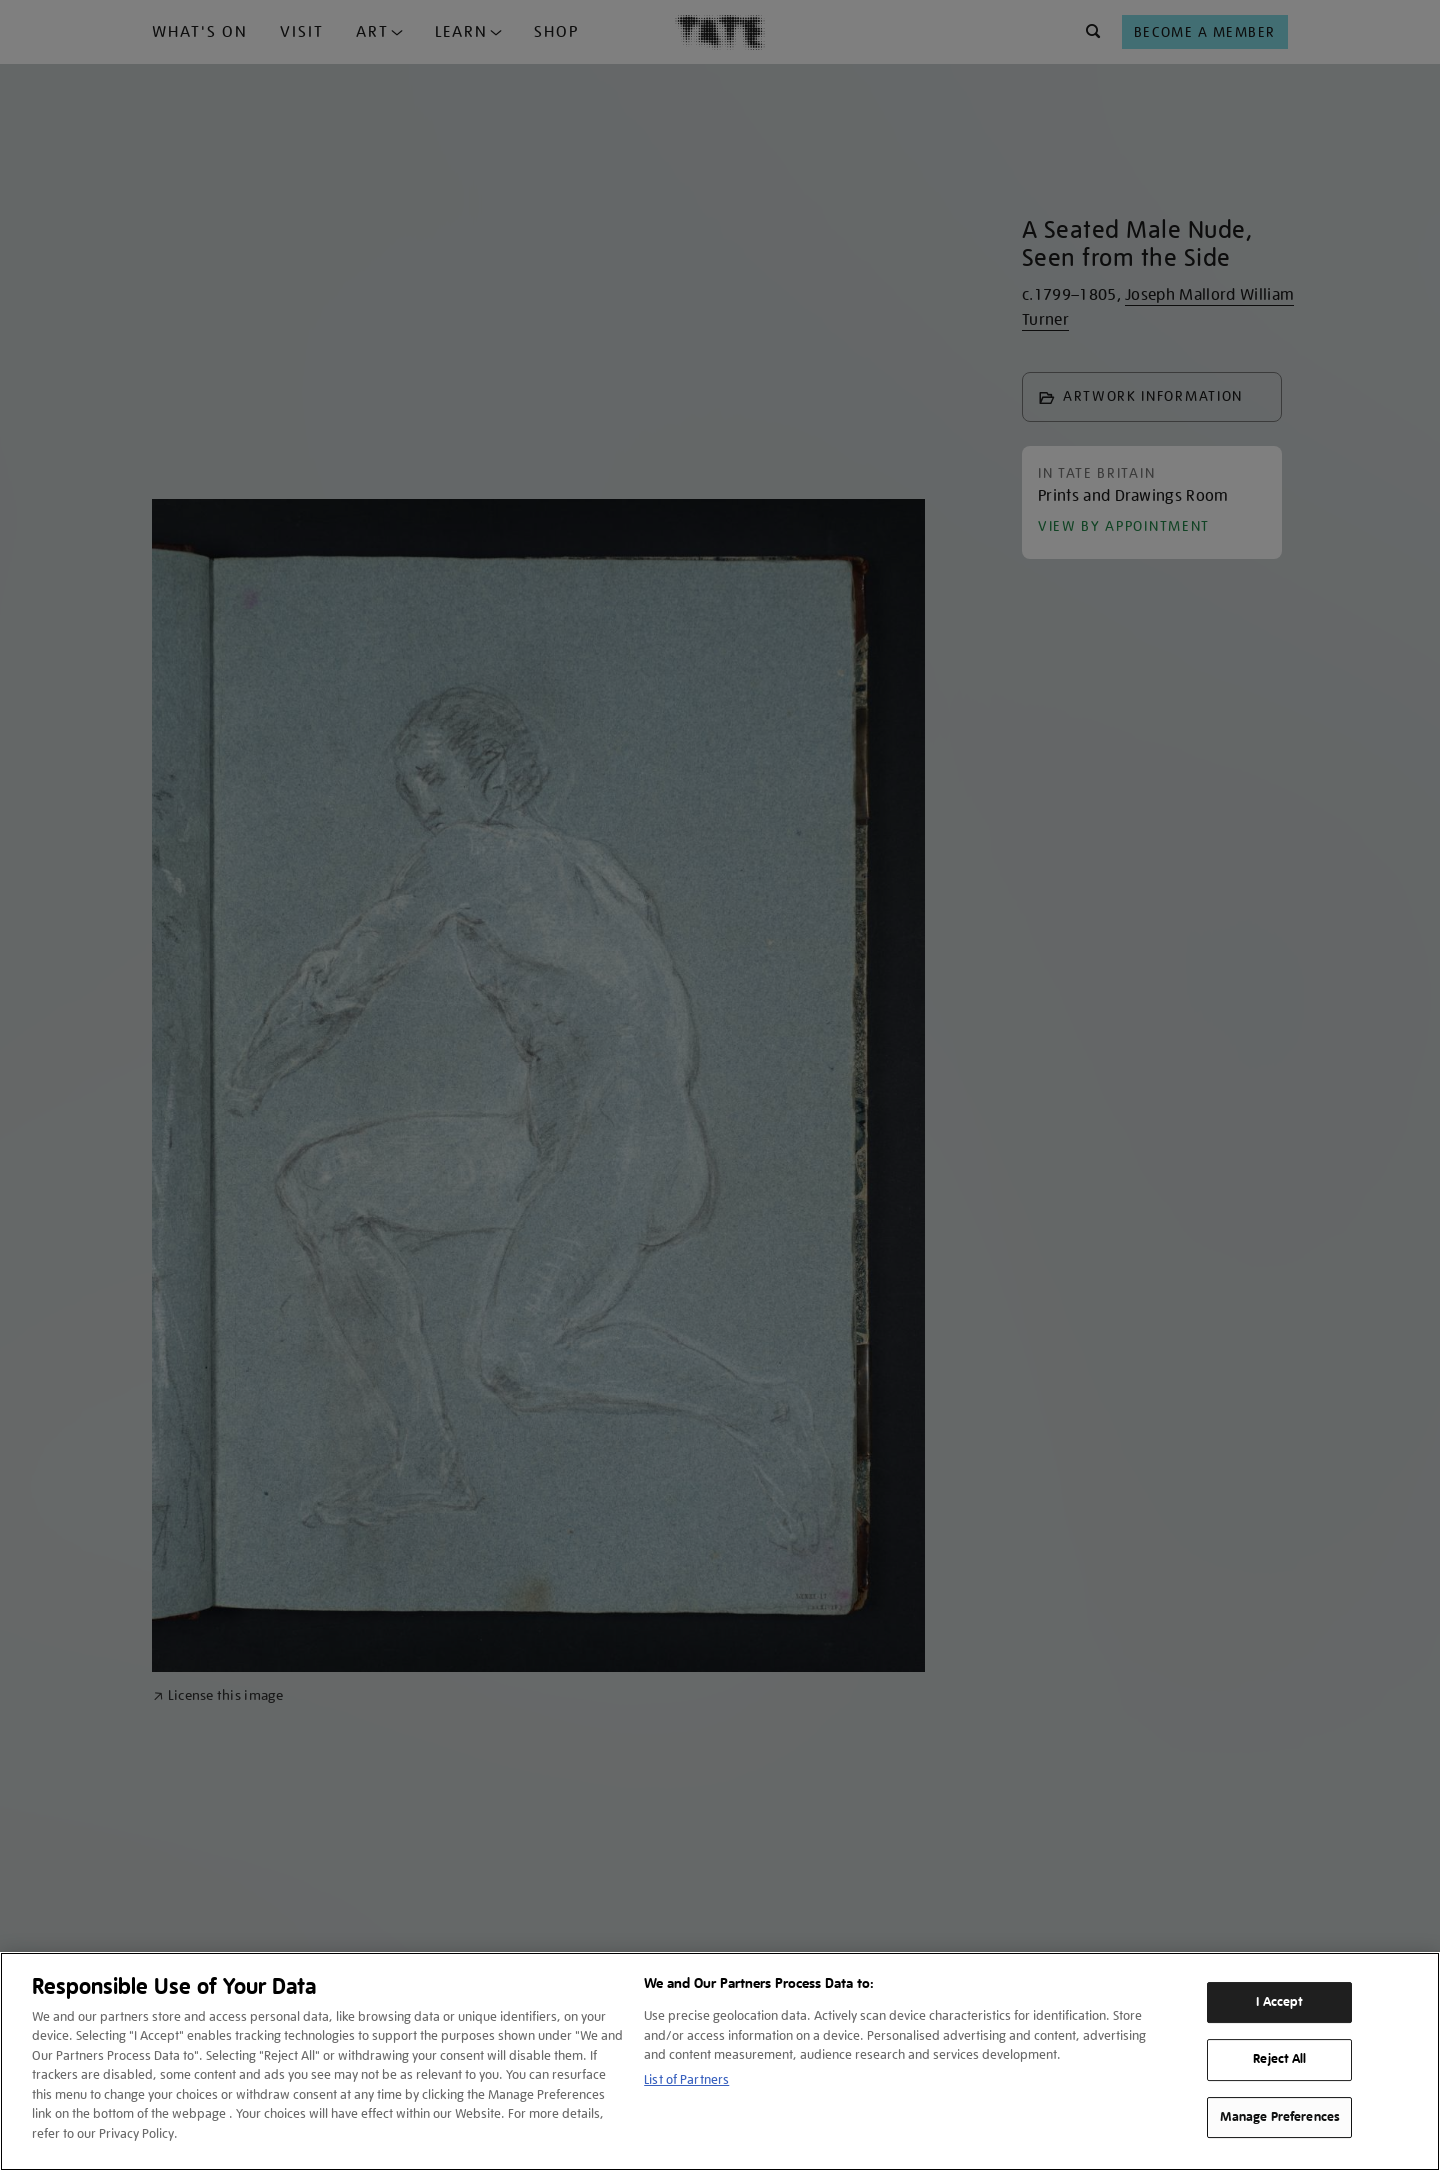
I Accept (1279, 2002)
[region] (720, 2061)
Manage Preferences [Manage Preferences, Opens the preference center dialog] (1280, 2117)
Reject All (1279, 2059)
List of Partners (686, 2079)
